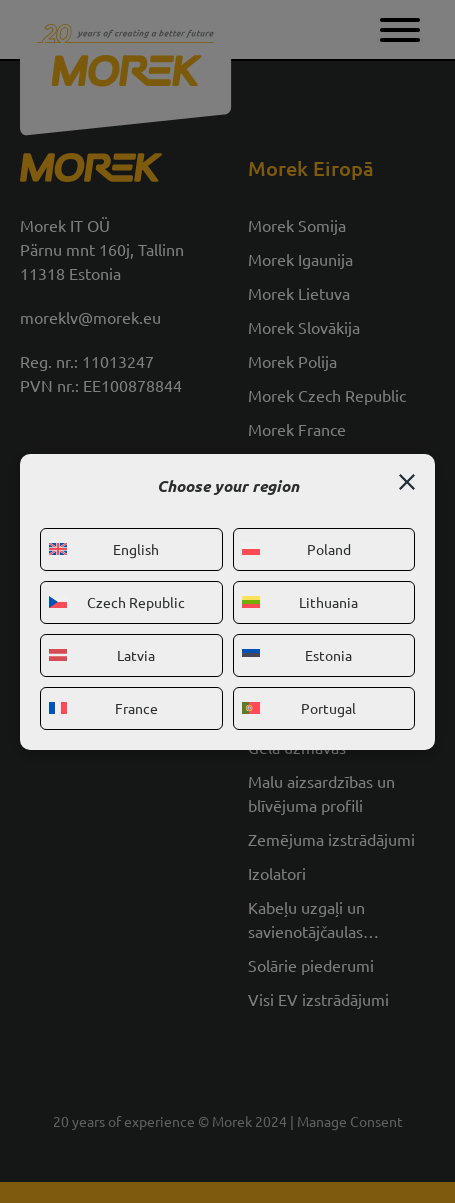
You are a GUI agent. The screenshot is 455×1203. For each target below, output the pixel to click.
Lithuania (300, 602)
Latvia (102, 655)
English (104, 549)
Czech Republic (117, 602)
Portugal (299, 708)
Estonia (297, 655)
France (103, 708)
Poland (296, 549)
